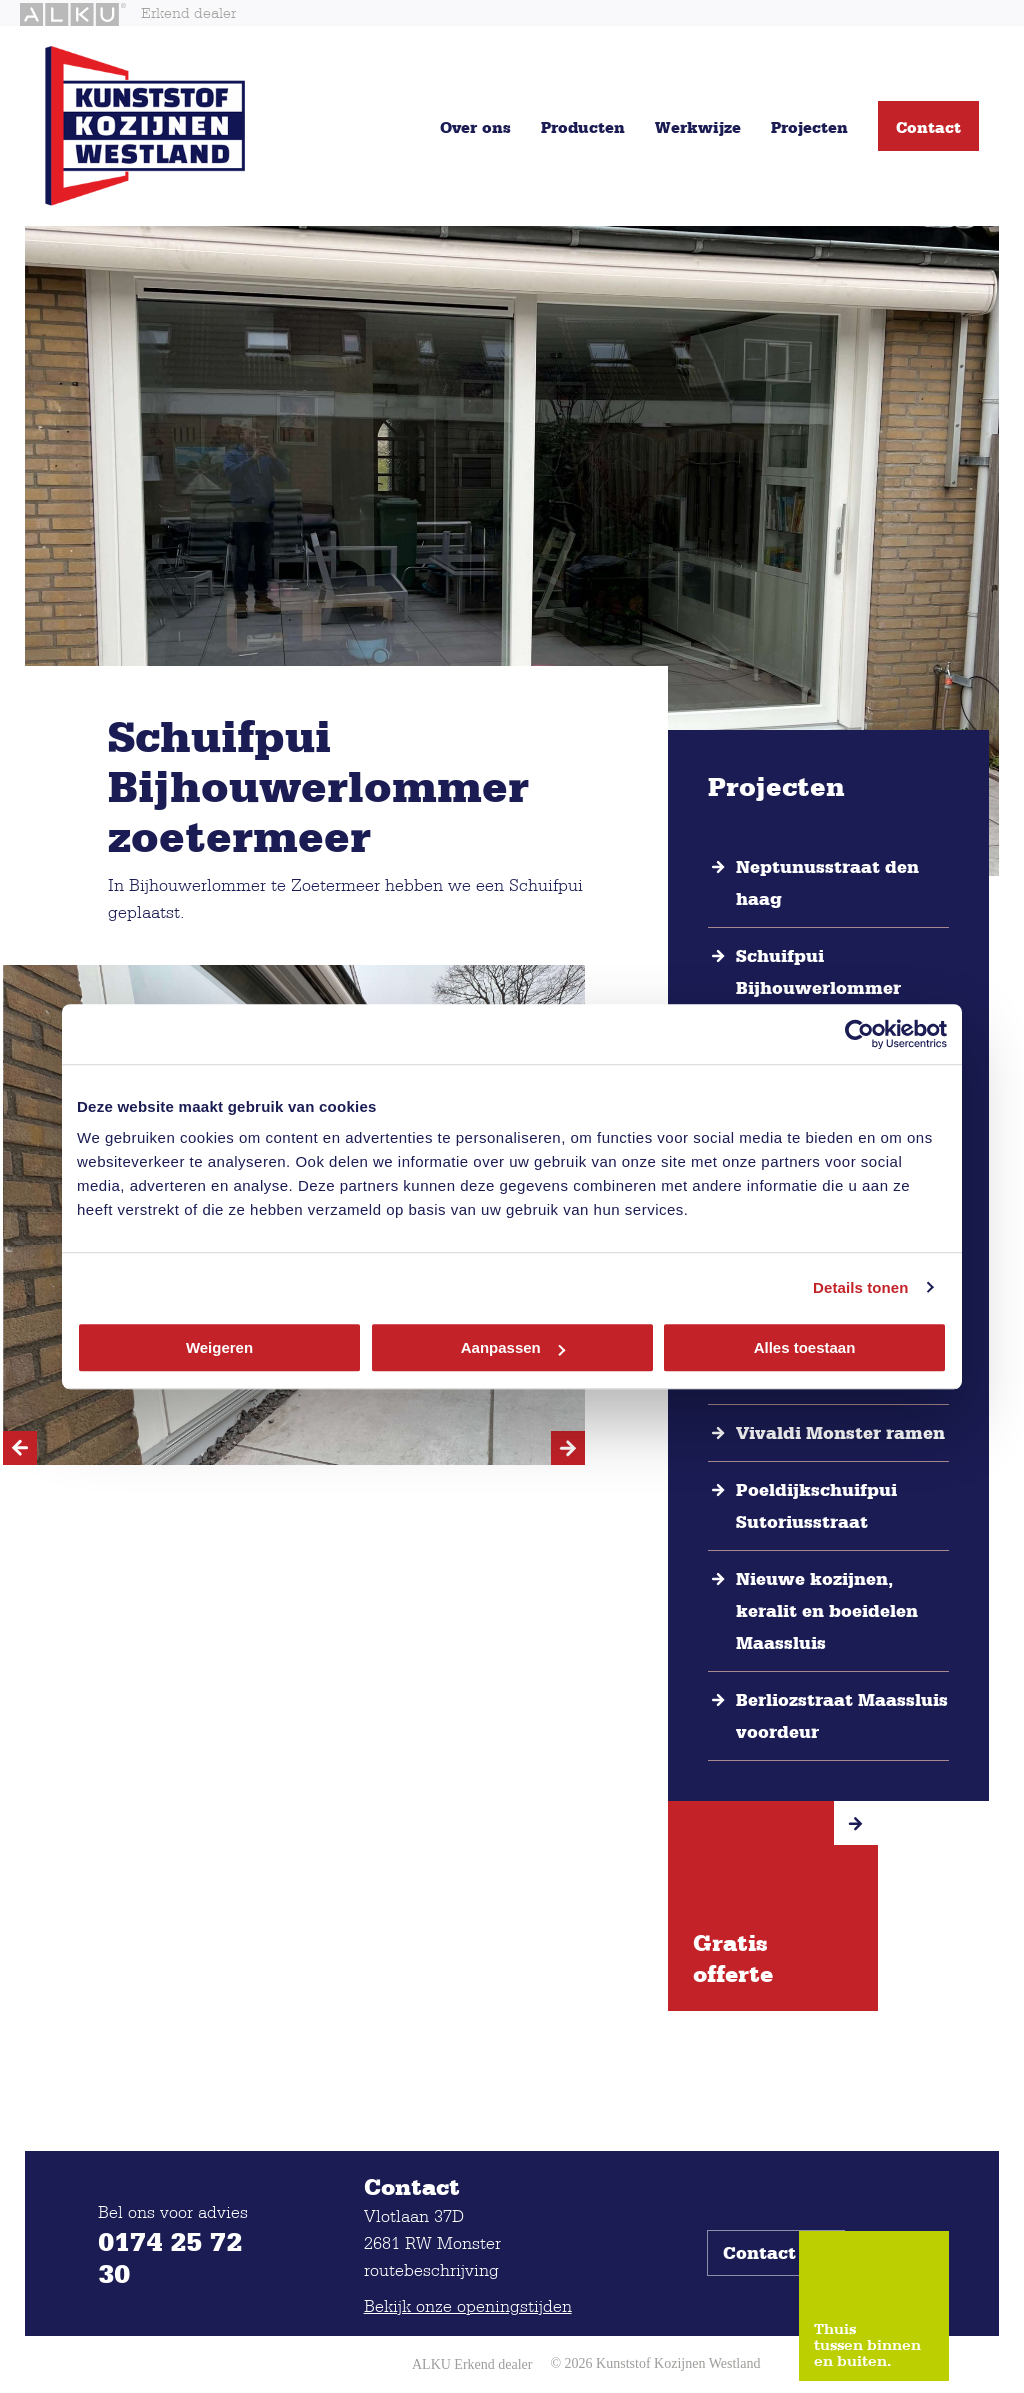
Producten (583, 127)
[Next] (568, 1448)
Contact (928, 127)
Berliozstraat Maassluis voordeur (842, 1716)
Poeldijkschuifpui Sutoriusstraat (816, 1506)
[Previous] (20, 1448)
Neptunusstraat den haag (827, 883)
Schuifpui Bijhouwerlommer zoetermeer (818, 988)
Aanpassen (513, 1347)
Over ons (475, 127)
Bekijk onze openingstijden (468, 2305)
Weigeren (219, 1347)
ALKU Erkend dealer (472, 2364)
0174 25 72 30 (170, 2257)
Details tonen (860, 1287)
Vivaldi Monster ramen (840, 1433)
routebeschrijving (431, 2269)
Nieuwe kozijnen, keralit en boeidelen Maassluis (827, 1611)
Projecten (809, 127)
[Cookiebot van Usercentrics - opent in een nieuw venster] (859, 1034)
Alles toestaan (805, 1347)
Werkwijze (698, 127)
